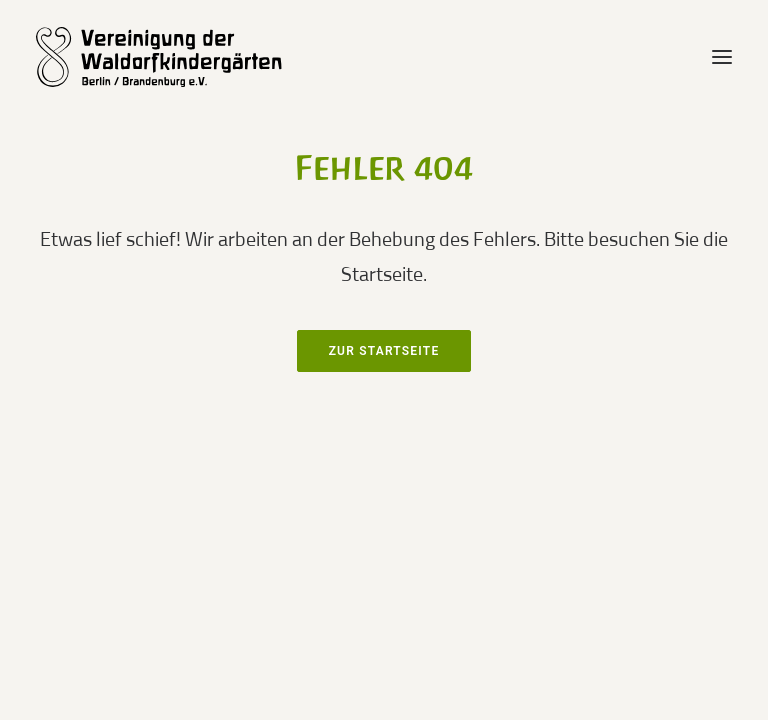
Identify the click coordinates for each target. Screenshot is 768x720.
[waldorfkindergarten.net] (172, 57)
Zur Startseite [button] (384, 351)
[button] (722, 57)
